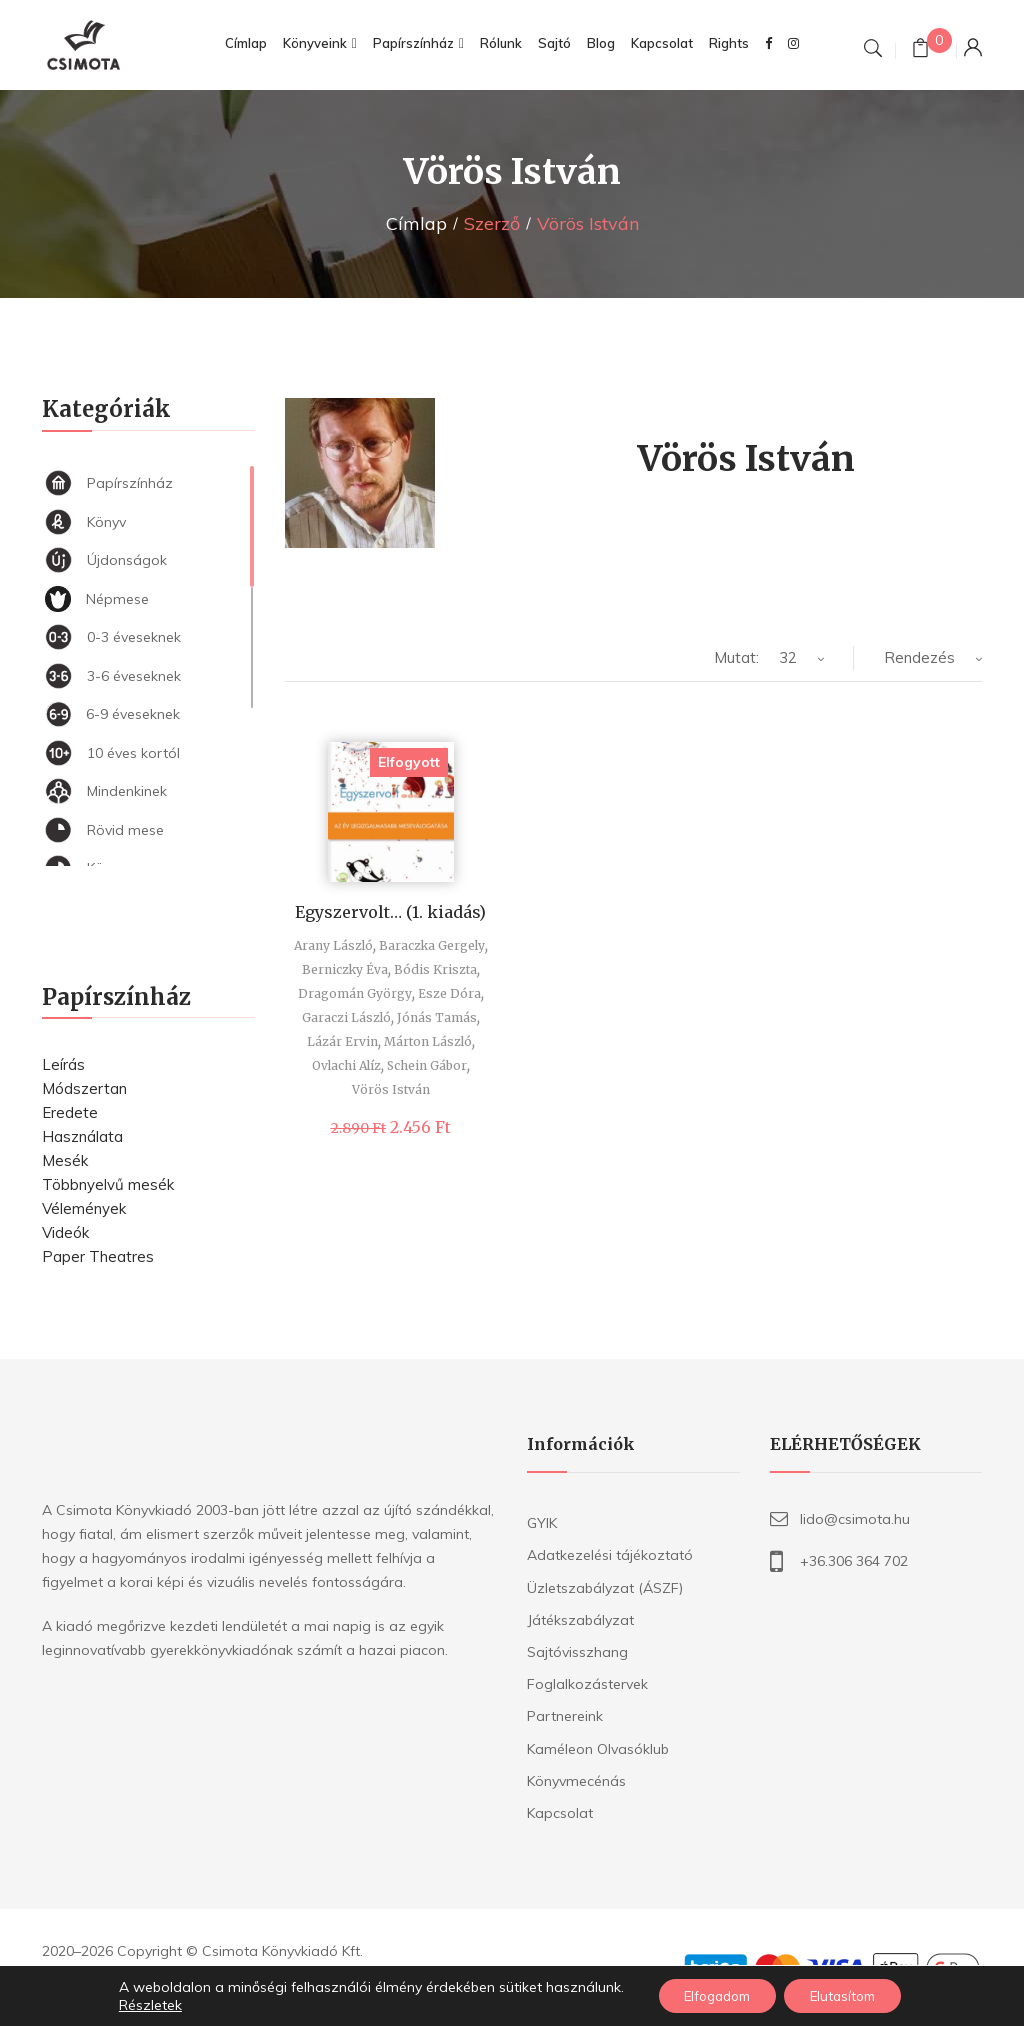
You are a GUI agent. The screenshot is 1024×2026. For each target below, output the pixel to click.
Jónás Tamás (437, 1017)
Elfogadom (711, 1995)
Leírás (63, 1064)
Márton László (428, 1041)
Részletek (135, 2004)
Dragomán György (355, 993)
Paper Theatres (98, 1256)
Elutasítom (851, 1995)
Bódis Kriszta (435, 969)
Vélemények (84, 1208)
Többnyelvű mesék (108, 1184)
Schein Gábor (427, 1065)
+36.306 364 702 (854, 1561)
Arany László (333, 945)
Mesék (65, 1160)
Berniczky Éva (345, 969)
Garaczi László (346, 1017)
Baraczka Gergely (432, 945)
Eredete (70, 1112)
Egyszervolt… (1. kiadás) (390, 912)
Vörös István (391, 1089)
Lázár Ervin (342, 1041)
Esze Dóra (449, 993)
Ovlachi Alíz (346, 1065)
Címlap (416, 223)
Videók (65, 1232)
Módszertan (84, 1088)
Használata (82, 1136)
